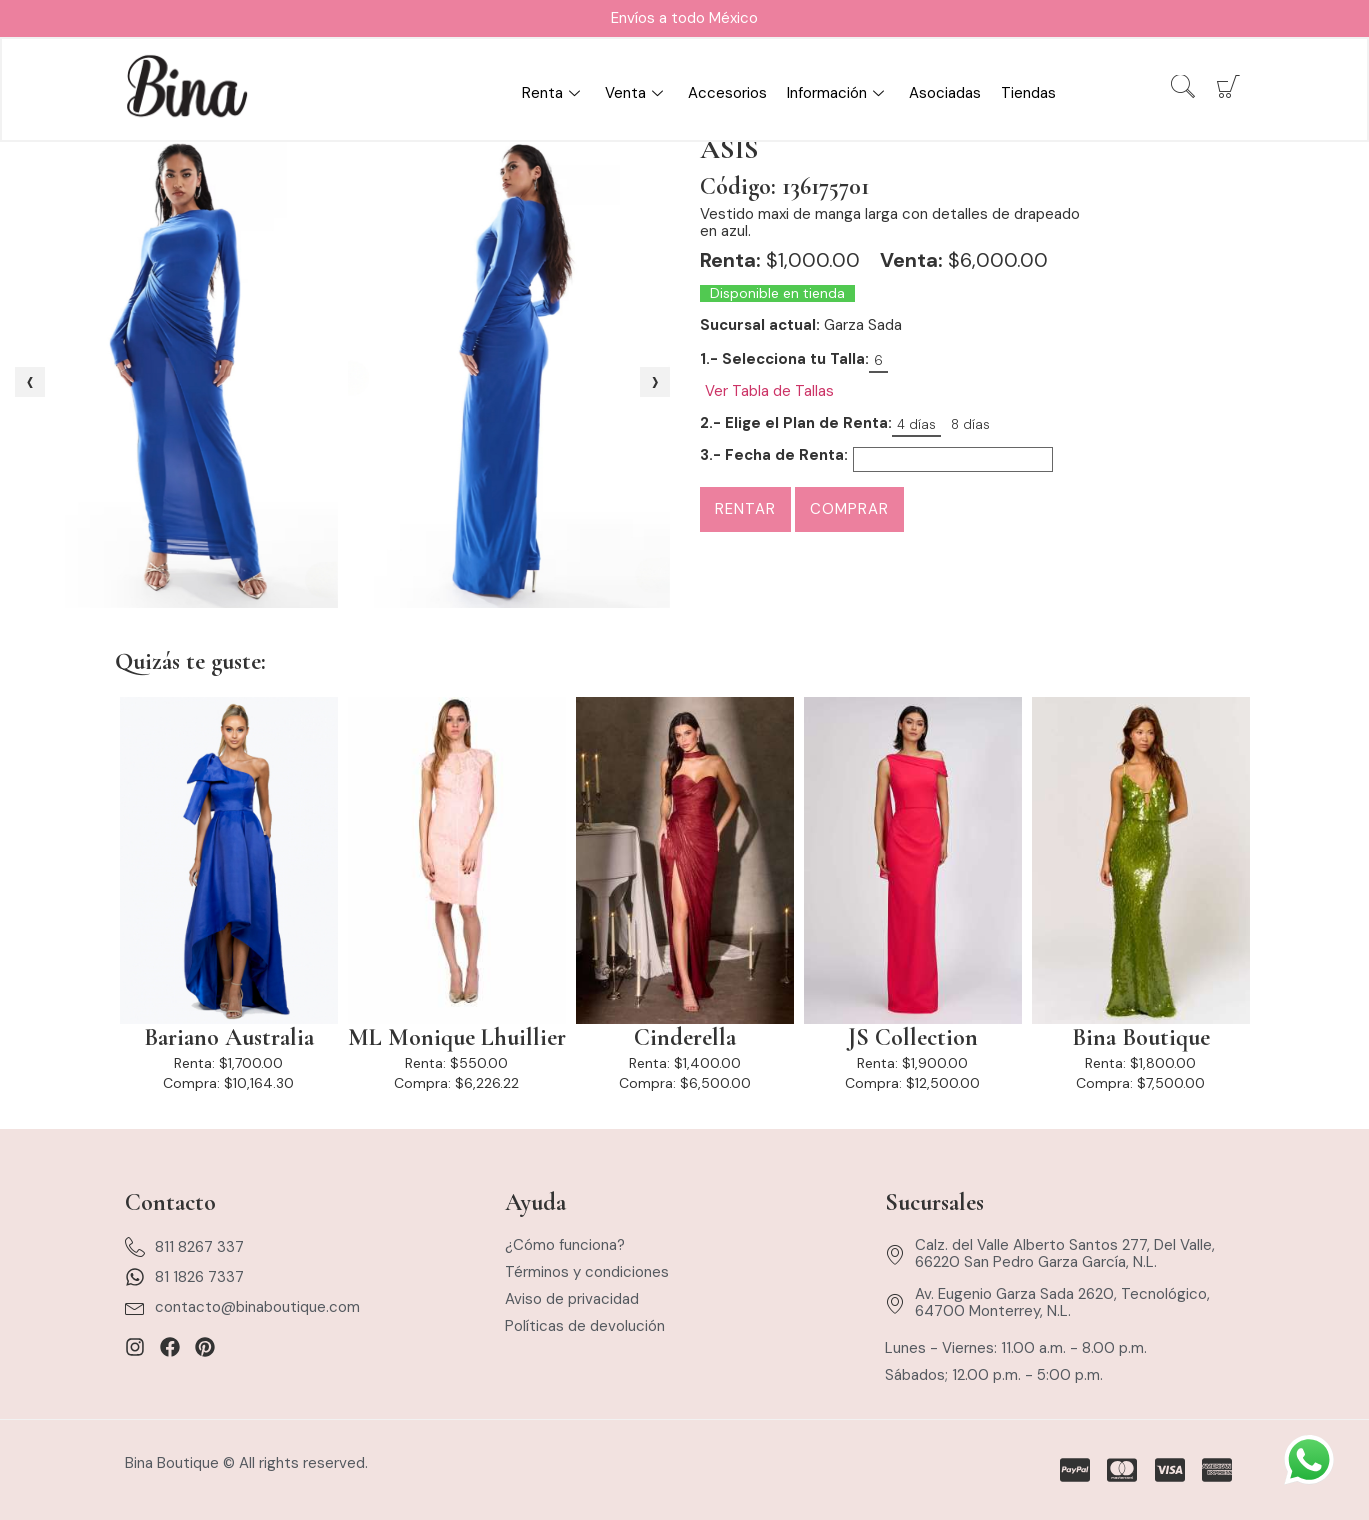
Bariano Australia (229, 1038)
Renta (553, 94)
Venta (636, 94)
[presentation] (30, 382)
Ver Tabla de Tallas (769, 391)
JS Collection (913, 1038)
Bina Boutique (1141, 1038)
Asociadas (945, 94)
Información (838, 94)
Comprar (849, 509)
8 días (970, 424)
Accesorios (727, 94)
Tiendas (1028, 94)
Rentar (745, 509)
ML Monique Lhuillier (457, 1038)
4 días (916, 424)
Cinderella (685, 1038)
